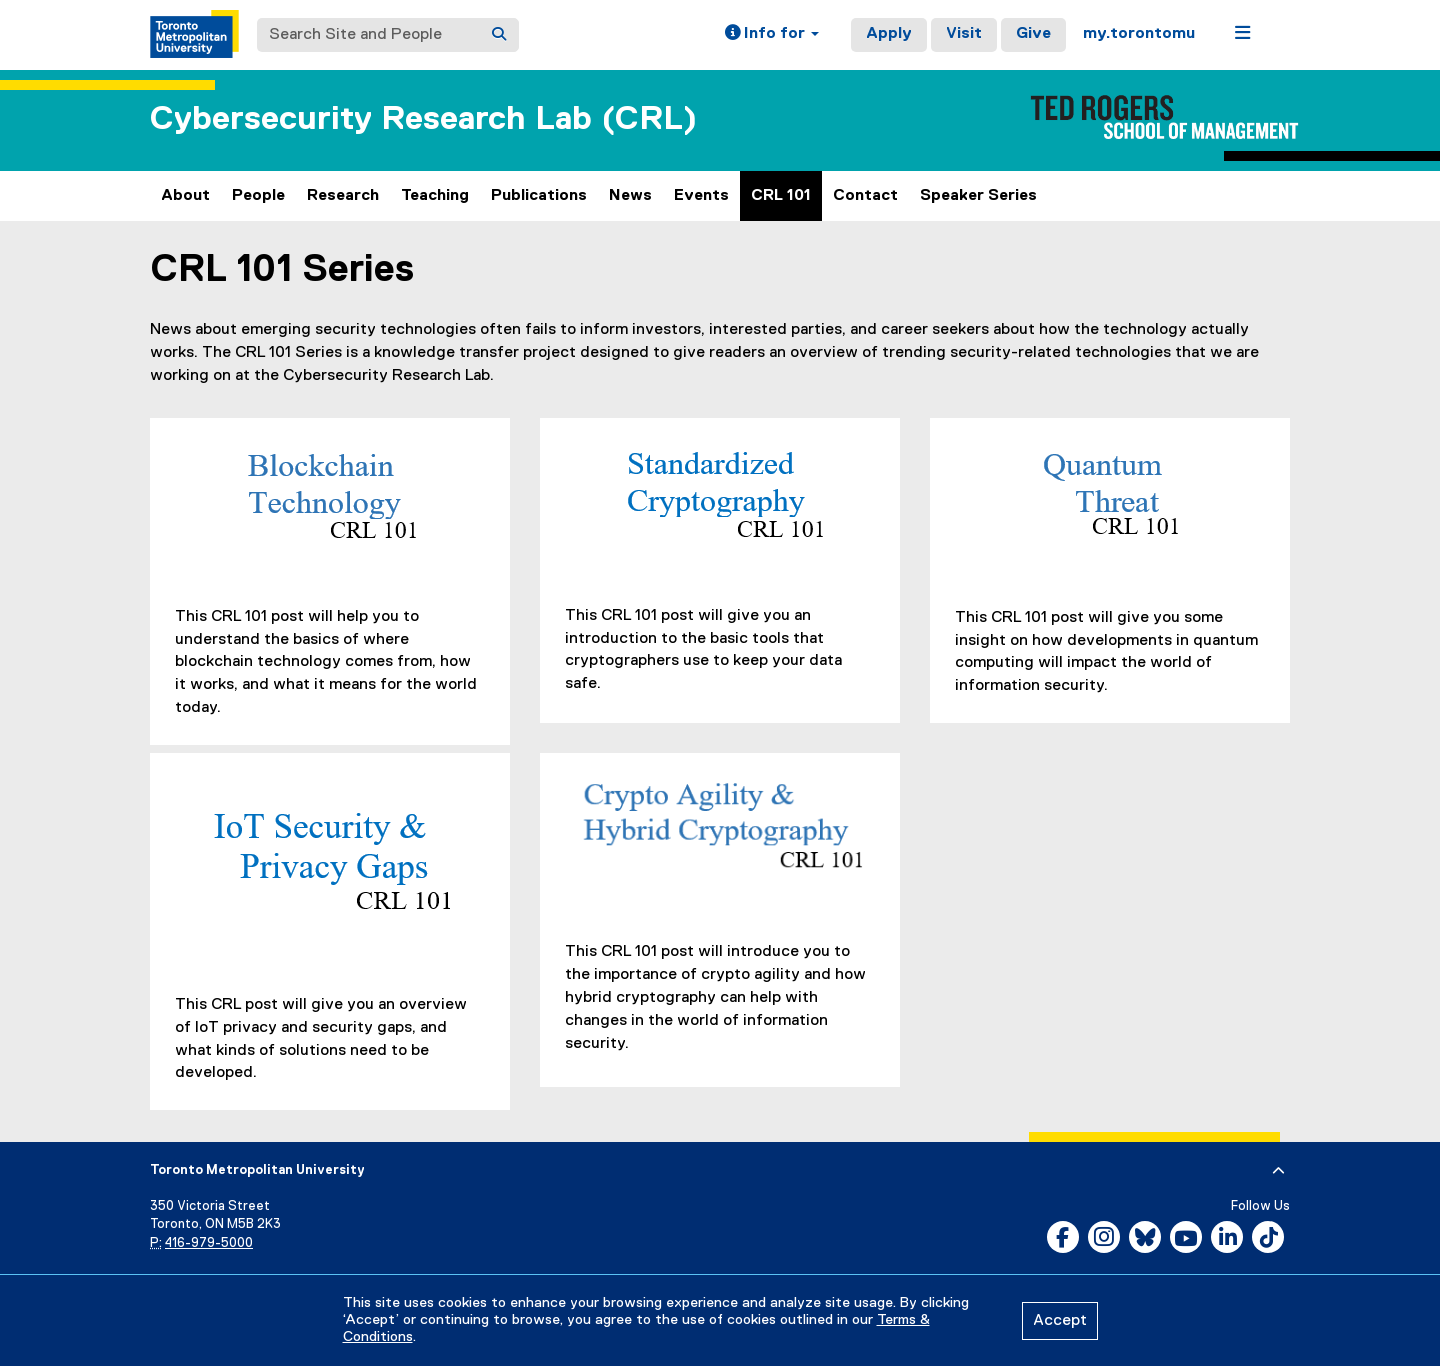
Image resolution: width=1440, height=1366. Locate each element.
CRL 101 (781, 196)
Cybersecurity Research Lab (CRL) (423, 119)
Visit (964, 34)
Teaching (435, 196)
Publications (539, 196)
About (185, 196)
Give (1033, 34)
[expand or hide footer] (1278, 1171)
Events (701, 196)
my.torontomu (1139, 34)
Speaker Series (978, 196)
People (258, 196)
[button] (772, 35)
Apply (889, 34)
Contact (865, 196)
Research (343, 196)
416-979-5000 (209, 1243)
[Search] (499, 35)
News (630, 196)
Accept (1060, 1321)
